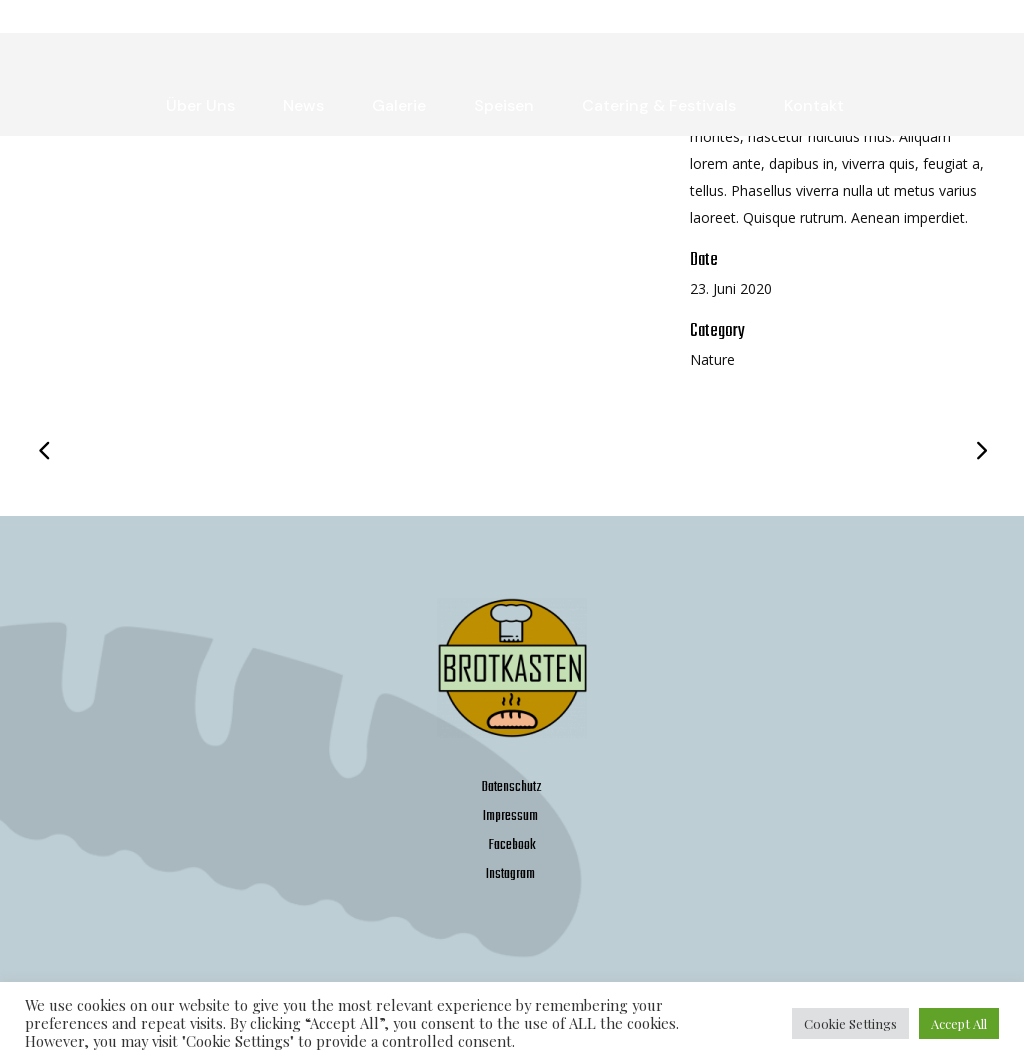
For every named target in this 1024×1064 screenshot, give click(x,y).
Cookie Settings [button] (850, 1023)
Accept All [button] (959, 1023)
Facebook (512, 845)
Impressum (510, 816)
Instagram (510, 874)
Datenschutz (512, 787)
